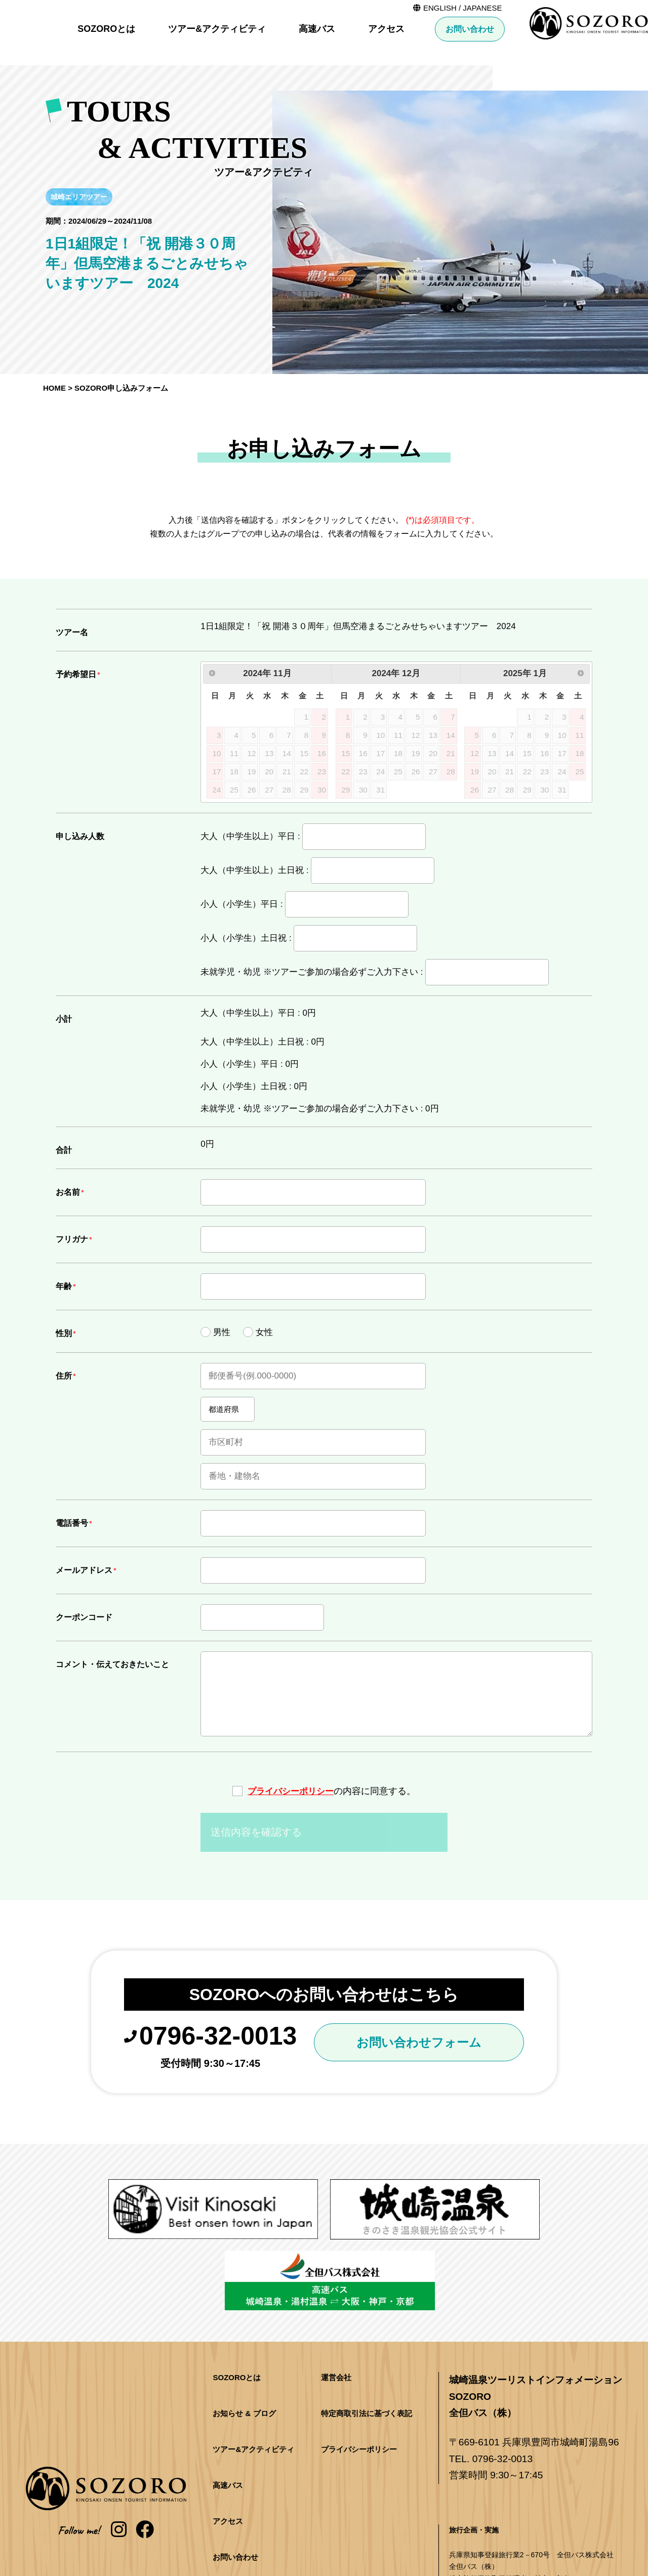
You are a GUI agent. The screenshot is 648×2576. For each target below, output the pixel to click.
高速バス (447, 29)
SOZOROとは (237, 29)
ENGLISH (571, 8)
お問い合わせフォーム (424, 2045)
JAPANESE (613, 8)
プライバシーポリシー (290, 1791)
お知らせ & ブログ (244, 2336)
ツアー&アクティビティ (347, 29)
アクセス (517, 29)
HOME (54, 388)
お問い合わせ (600, 29)
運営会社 (336, 2300)
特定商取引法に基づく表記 (366, 2336)
